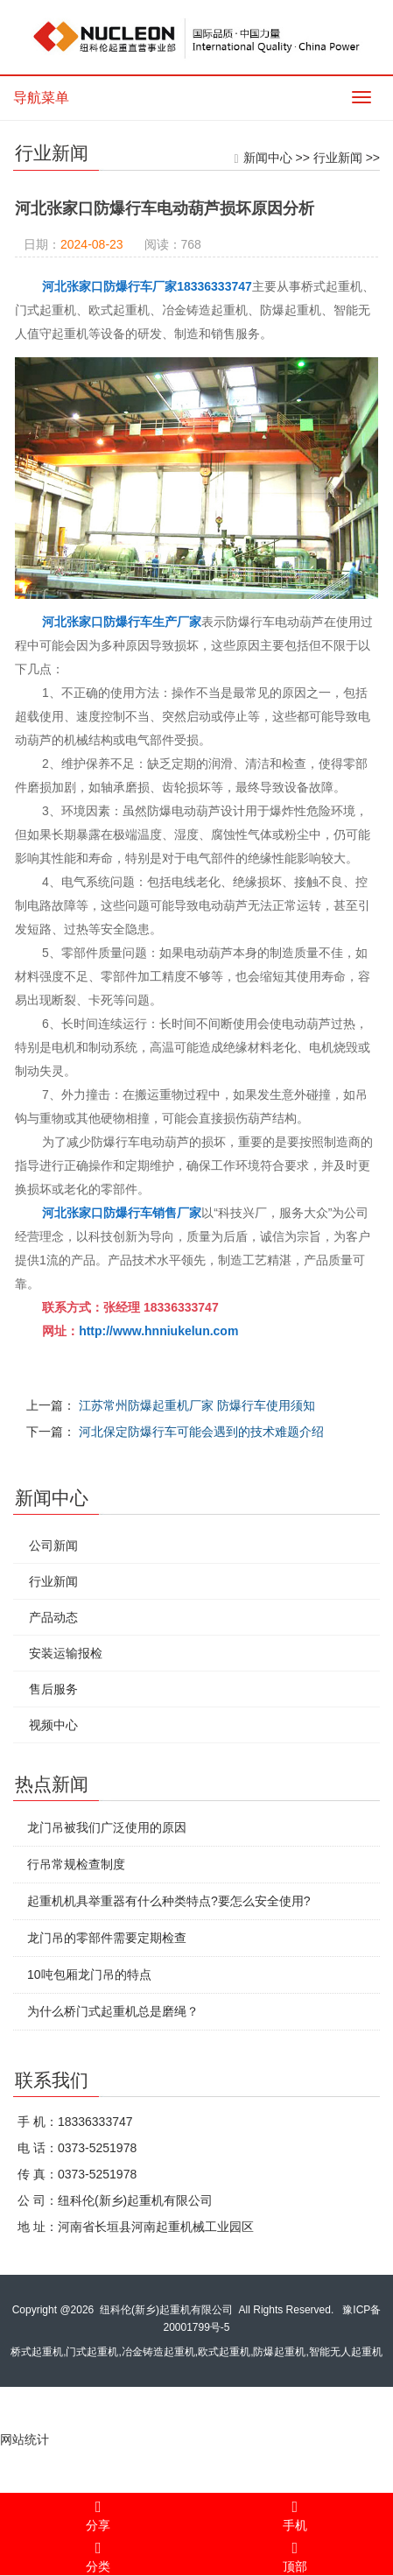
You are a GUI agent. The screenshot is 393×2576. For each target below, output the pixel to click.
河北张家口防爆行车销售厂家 (126, 1213)
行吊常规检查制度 (72, 1864)
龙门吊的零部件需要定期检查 (102, 1938)
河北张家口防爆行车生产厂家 (126, 622)
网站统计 (24, 2439)
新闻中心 (271, 158)
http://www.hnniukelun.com (162, 1331)
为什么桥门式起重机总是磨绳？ (108, 2011)
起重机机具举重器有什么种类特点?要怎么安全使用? (164, 1901)
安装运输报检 (61, 1653)
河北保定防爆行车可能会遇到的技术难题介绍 (205, 1432)
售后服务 (49, 1689)
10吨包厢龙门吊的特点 (85, 1974)
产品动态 (49, 1617)
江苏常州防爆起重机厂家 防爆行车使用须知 (201, 1405)
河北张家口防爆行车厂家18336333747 (151, 286)
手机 (295, 2513)
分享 (98, 2513)
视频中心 (49, 1725)
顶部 (295, 2554)
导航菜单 (41, 97)
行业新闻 (341, 158)
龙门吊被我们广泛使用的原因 (102, 1827)
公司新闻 (49, 1545)
